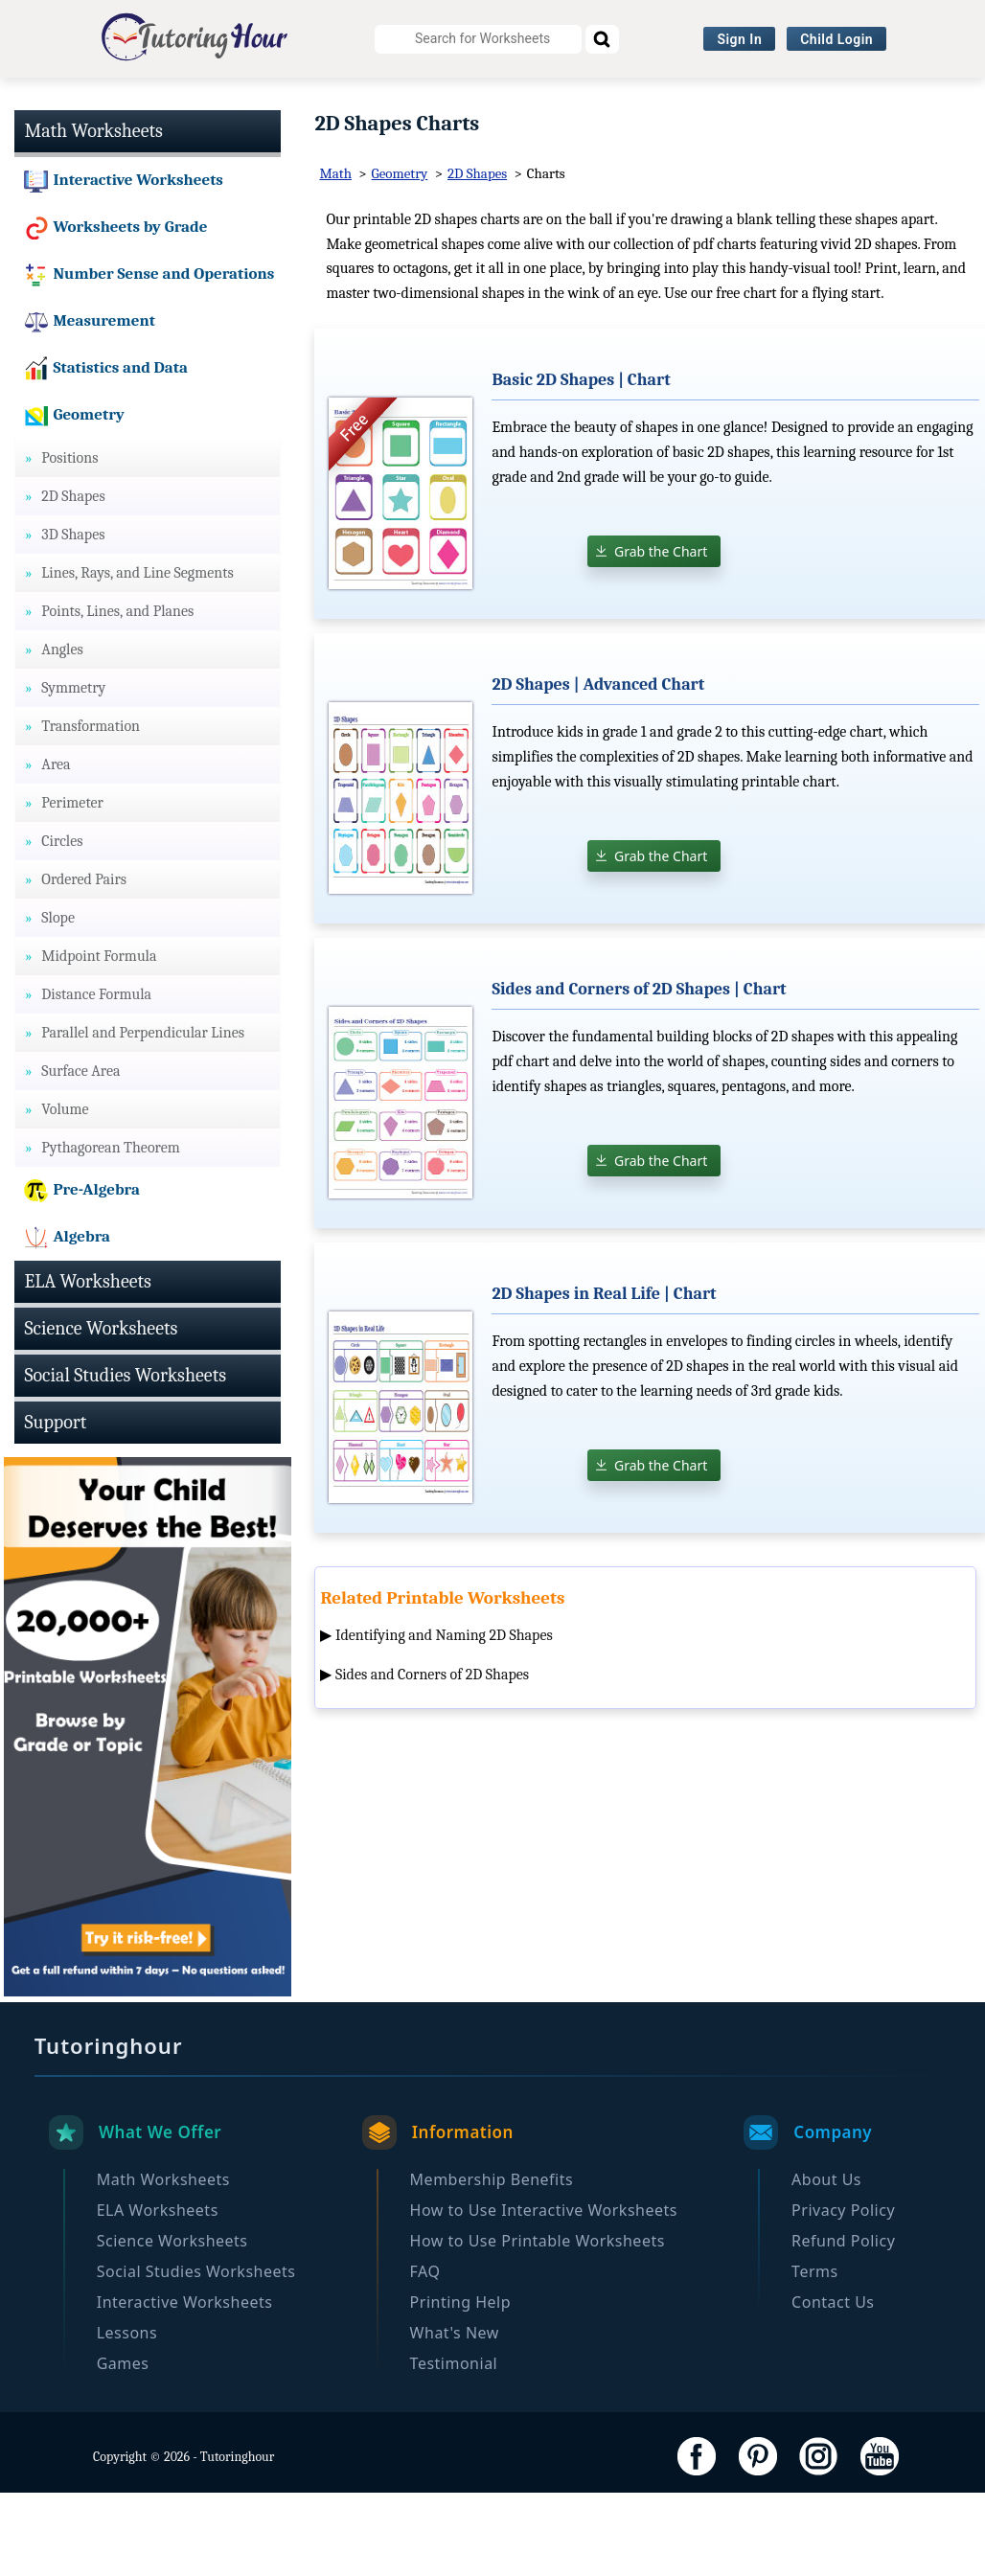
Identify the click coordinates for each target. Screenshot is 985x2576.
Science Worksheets (434, 101)
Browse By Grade (409, 138)
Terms (814, 2354)
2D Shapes (477, 257)
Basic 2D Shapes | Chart (581, 463)
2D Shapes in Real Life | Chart (604, 1377)
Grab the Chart (660, 635)
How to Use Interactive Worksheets (543, 2293)
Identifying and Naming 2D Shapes (444, 1718)
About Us (826, 2262)
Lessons (127, 2416)
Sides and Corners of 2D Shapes (432, 1758)
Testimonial (454, 2446)
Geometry (400, 257)
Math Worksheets (113, 101)
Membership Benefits (492, 2262)
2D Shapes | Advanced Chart (598, 768)
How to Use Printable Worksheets (537, 2324)
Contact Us (832, 2385)
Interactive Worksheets (851, 101)
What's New (454, 2416)
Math (335, 257)
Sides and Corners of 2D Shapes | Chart (639, 1072)
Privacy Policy (843, 2293)
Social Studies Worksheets (637, 101)
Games (123, 2446)
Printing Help (460, 2385)
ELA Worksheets (269, 101)
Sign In (739, 39)
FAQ (425, 2354)
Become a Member (570, 138)
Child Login (836, 39)
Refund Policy (843, 2324)
